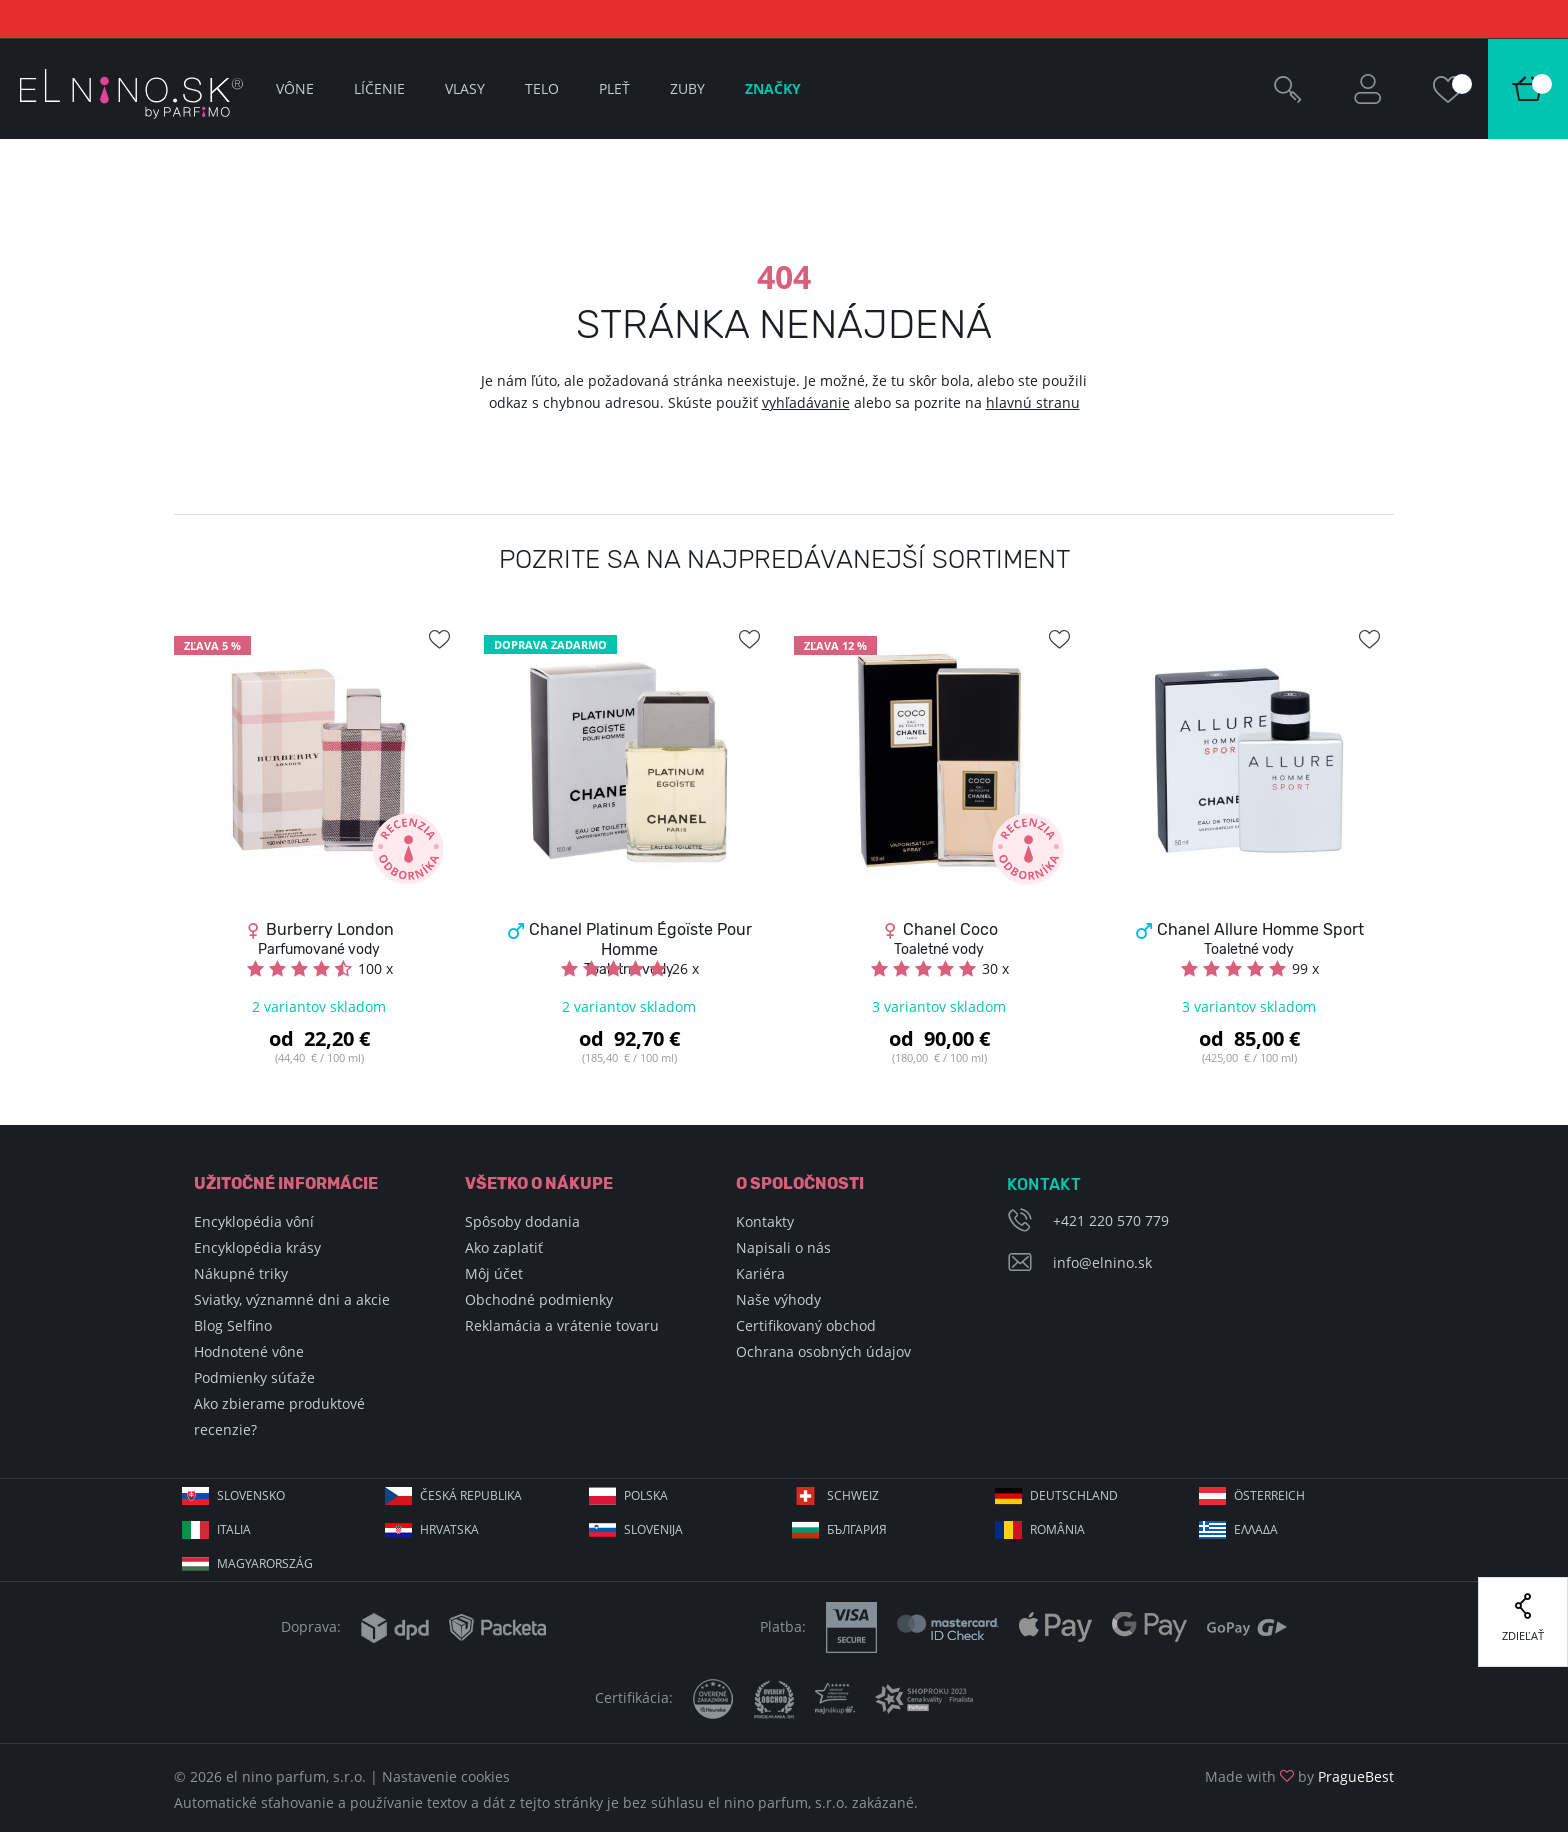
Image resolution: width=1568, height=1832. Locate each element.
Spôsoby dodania (522, 1221)
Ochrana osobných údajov (823, 1351)
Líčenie (379, 88)
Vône (295, 88)
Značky (773, 88)
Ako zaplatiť (504, 1247)
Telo (542, 88)
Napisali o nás (783, 1247)
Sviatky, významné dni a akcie (292, 1299)
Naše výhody (778, 1299)
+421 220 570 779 (1111, 1220)
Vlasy (465, 88)
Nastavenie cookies (446, 1776)
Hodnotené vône (249, 1351)
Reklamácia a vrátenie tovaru (562, 1325)
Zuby (687, 88)
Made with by (1299, 1776)
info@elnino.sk (1102, 1262)
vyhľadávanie (806, 402)
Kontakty (765, 1221)
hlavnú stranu (1033, 402)
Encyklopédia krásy (257, 1247)
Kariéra (760, 1273)
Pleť (614, 88)
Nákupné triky (241, 1273)
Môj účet (494, 1273)
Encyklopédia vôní (254, 1221)
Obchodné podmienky (539, 1299)
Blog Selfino (233, 1325)
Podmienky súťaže (254, 1377)
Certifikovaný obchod (806, 1325)
